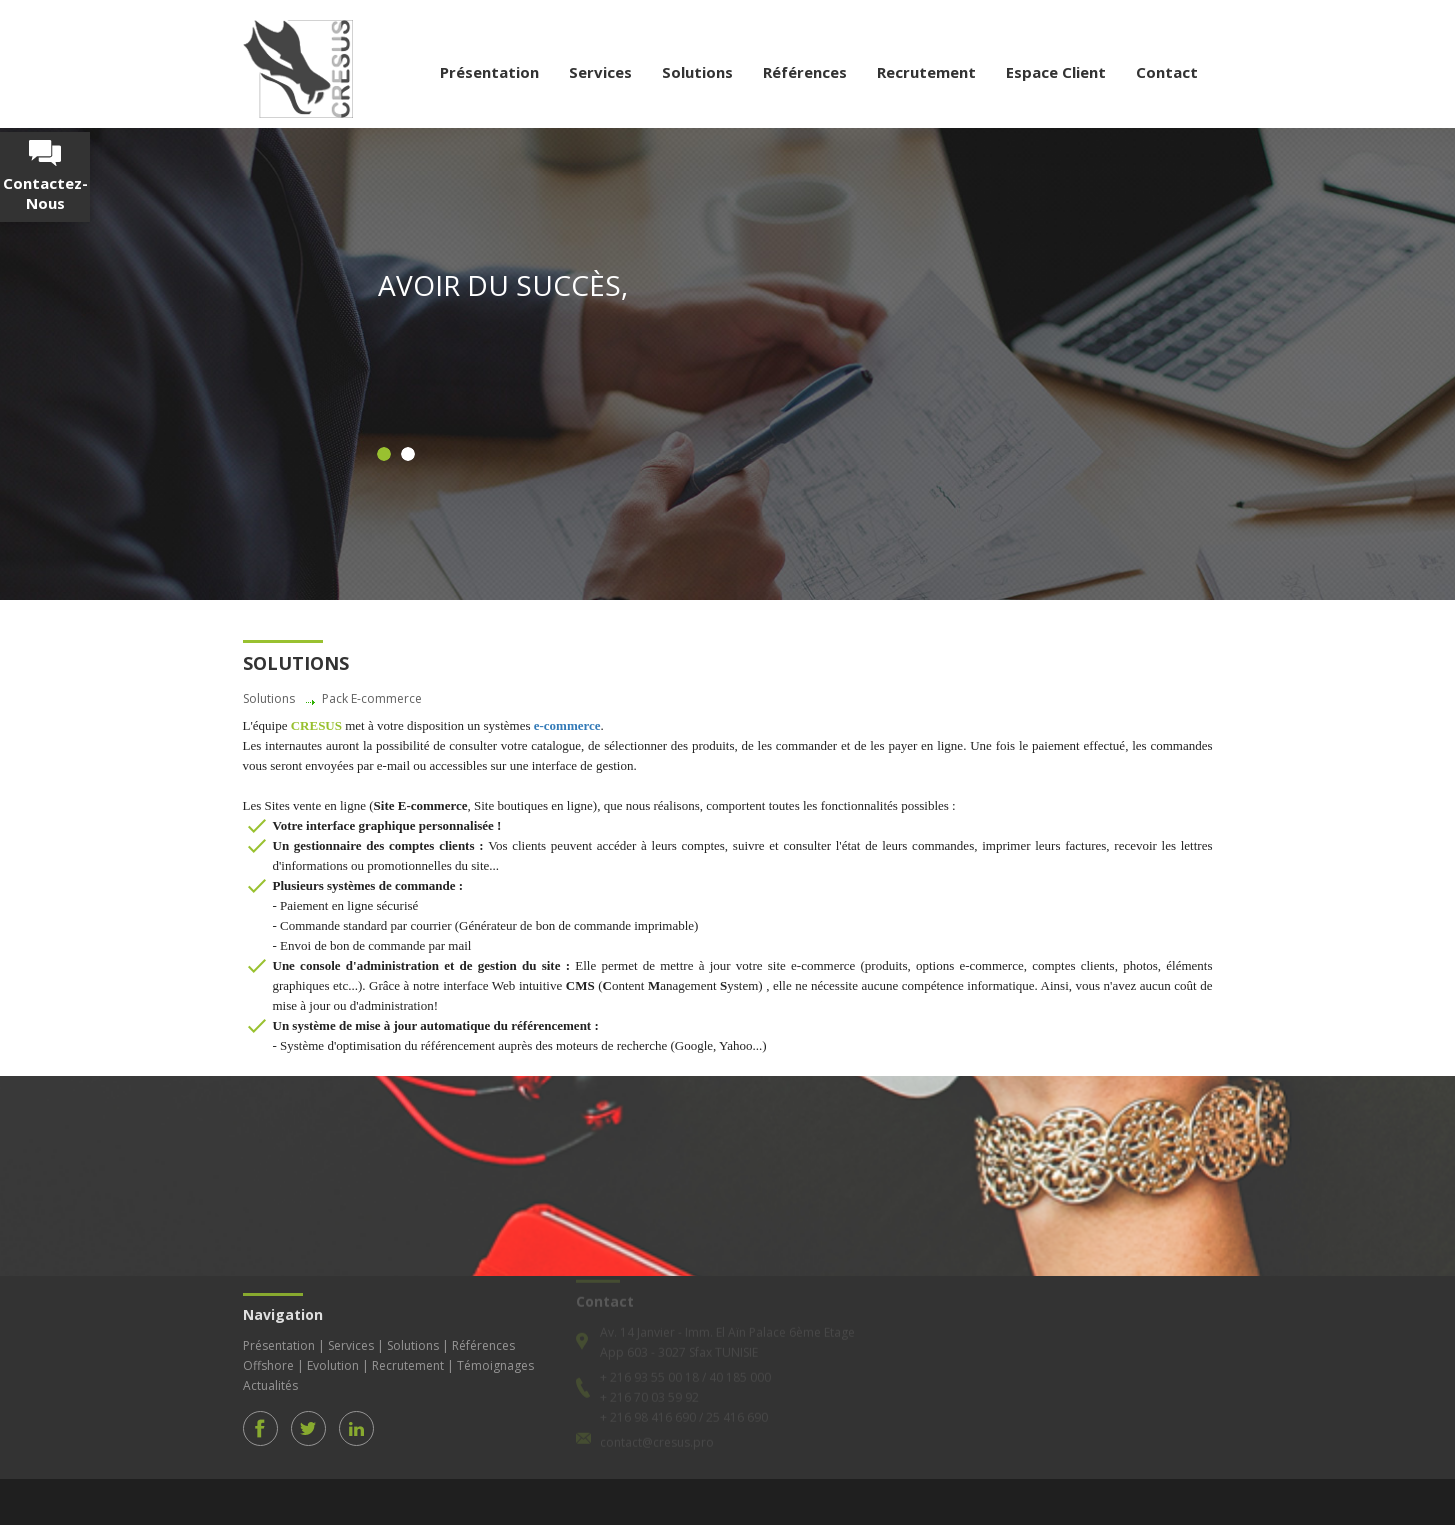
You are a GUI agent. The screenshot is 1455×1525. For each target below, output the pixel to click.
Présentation (489, 72)
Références (805, 72)
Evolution (333, 1358)
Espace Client (1056, 72)
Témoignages (495, 1358)
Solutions (697, 72)
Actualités (270, 1378)
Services (600, 72)
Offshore (268, 1358)
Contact (1167, 72)
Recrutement (926, 72)
